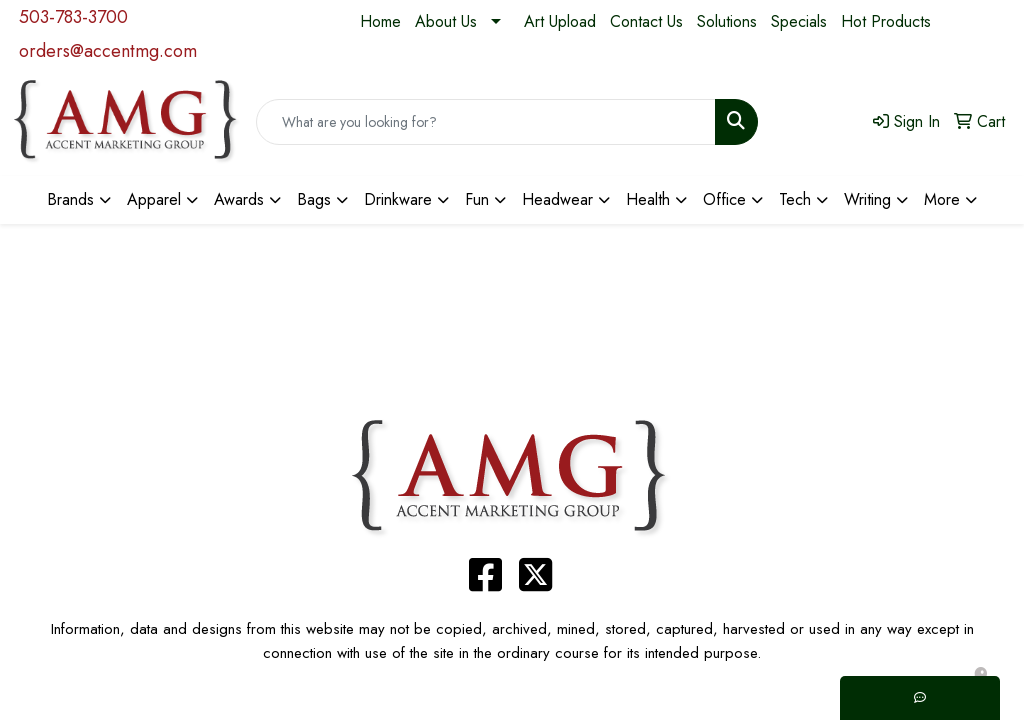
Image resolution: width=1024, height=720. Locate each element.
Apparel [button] (154, 199)
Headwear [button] (557, 199)
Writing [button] (867, 199)
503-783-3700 (73, 17)
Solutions (727, 21)
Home (380, 21)
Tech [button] (795, 199)
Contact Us (646, 21)
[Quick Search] (486, 122)
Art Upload (560, 21)
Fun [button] (477, 199)
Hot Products (886, 21)
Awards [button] (239, 199)
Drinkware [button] (398, 199)
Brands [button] (70, 199)
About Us (446, 21)
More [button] (942, 199)
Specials (799, 21)
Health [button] (648, 199)
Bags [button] (314, 199)
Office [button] (724, 199)
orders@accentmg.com (108, 51)
